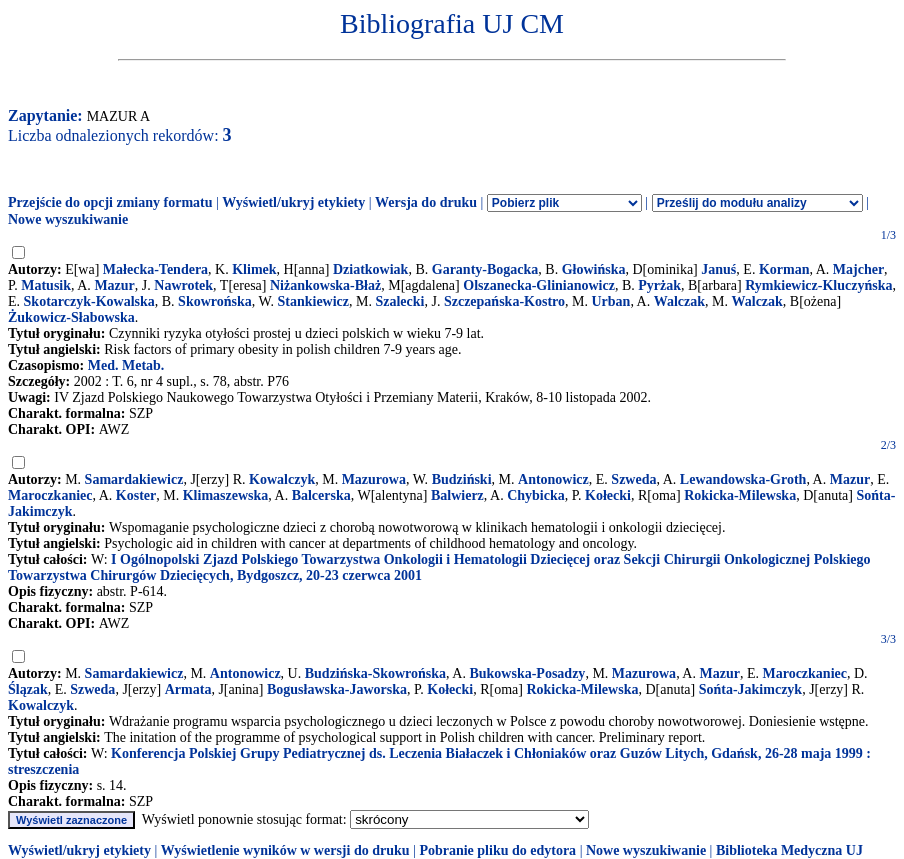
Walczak (679, 301)
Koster (136, 495)
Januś (718, 269)
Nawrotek (183, 285)
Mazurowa (374, 479)
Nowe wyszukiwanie (68, 219)
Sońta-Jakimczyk (750, 689)
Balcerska (321, 495)
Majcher (858, 269)
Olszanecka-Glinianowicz (539, 285)
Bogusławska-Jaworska (337, 689)
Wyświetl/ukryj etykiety (293, 202)
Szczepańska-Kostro (504, 301)
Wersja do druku (426, 202)
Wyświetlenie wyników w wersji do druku (285, 850)
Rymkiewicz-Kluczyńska (818, 285)
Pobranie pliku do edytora (497, 850)
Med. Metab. (126, 365)
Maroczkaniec (50, 495)
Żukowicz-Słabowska (71, 317)
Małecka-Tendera (155, 269)
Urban (610, 301)
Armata (188, 689)
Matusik (46, 285)
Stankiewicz (313, 301)
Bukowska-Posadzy (527, 673)
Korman (784, 269)
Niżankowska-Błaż (325, 285)
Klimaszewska (226, 495)
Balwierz (457, 495)
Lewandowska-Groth (743, 479)
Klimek (254, 269)
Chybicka (536, 495)
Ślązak (28, 689)
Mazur (114, 285)
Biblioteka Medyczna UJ (789, 850)
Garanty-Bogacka (485, 269)
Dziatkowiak (370, 269)
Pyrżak (659, 285)
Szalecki (399, 301)
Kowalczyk (282, 479)
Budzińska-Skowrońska (375, 673)
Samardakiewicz (134, 479)
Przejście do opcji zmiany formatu (110, 202)
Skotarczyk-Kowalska (89, 301)
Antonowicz (553, 479)
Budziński (462, 479)
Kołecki (608, 495)
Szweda (633, 479)
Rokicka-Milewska (740, 495)
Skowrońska (215, 301)
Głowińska (594, 269)
